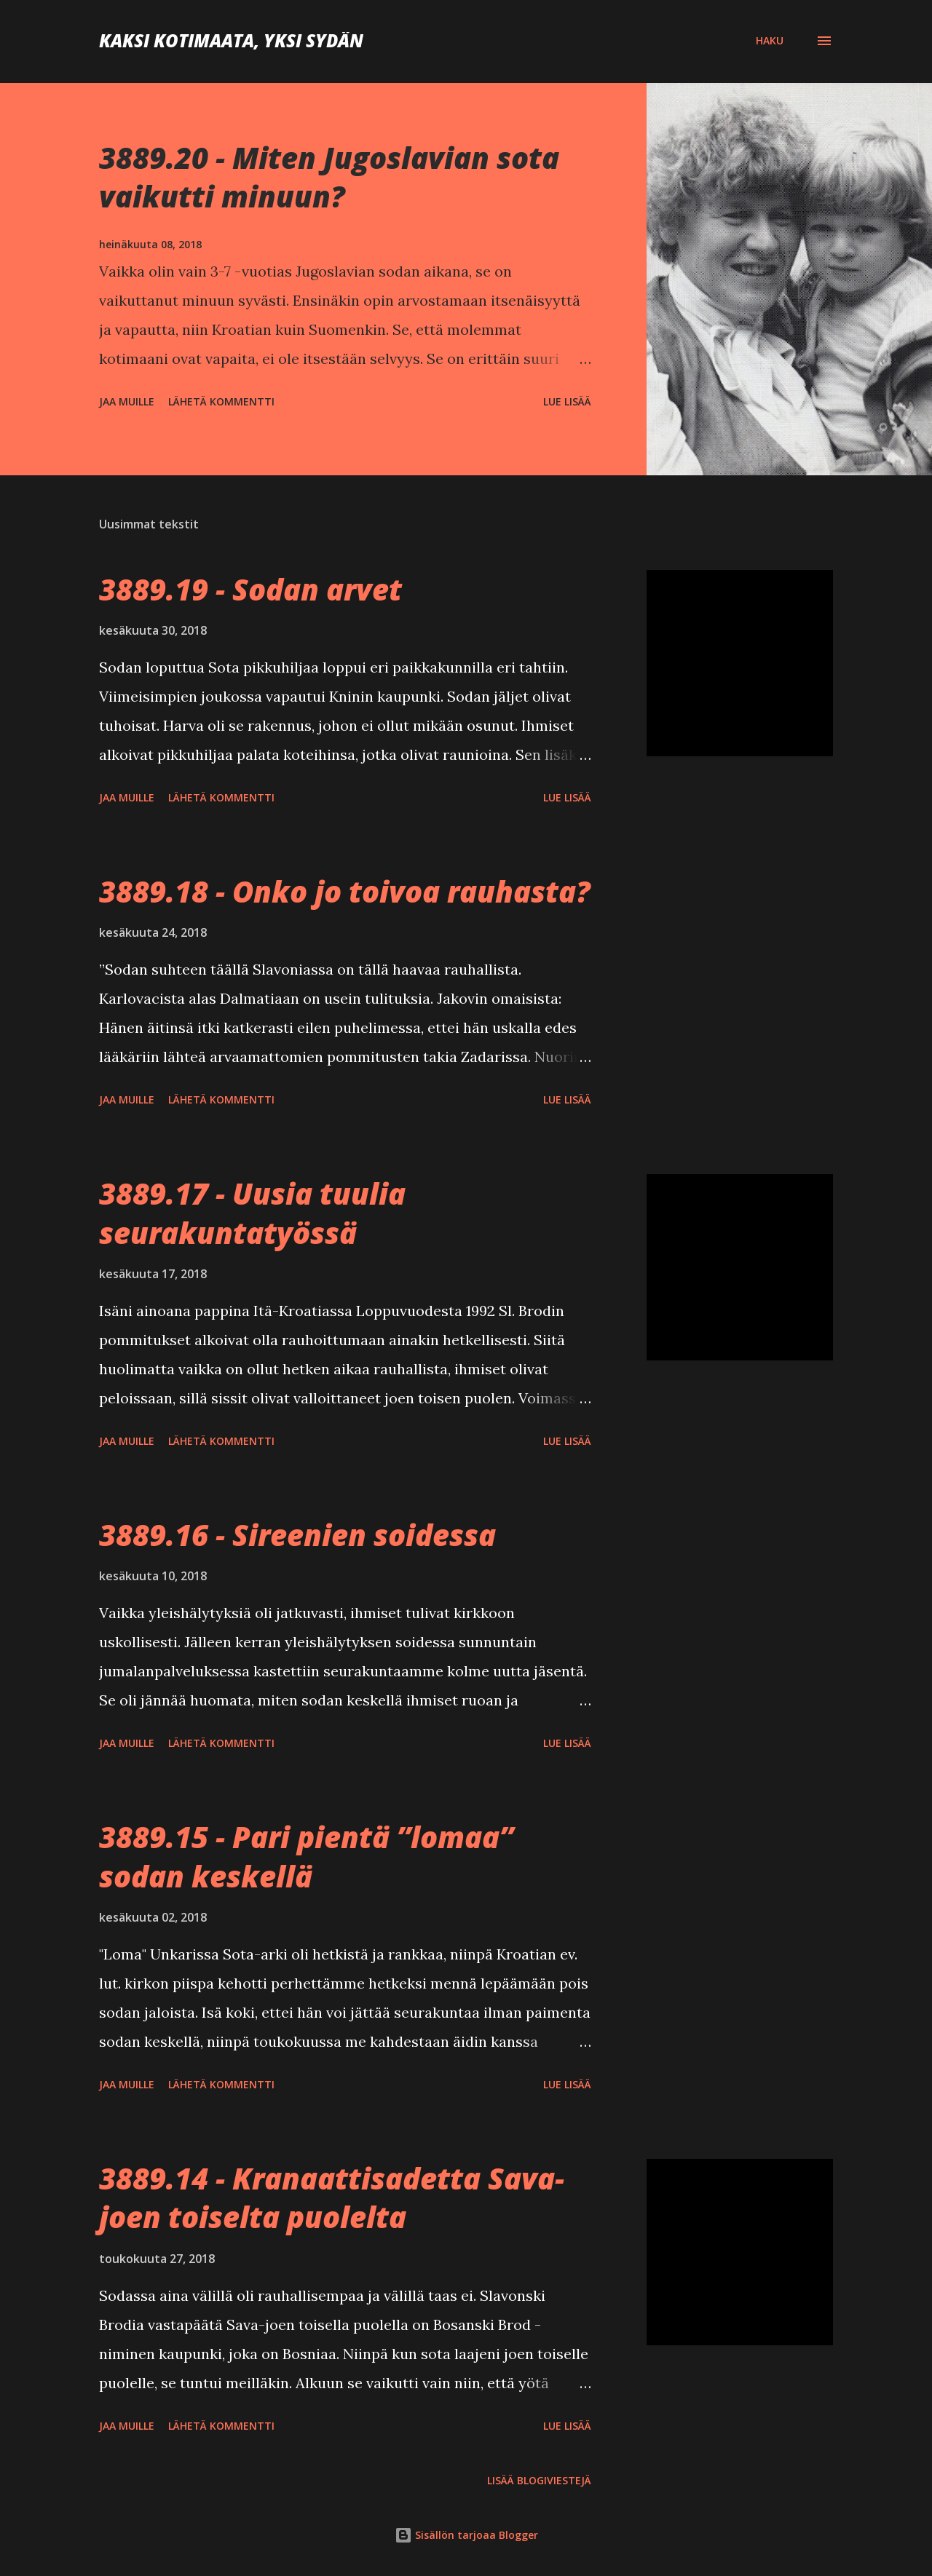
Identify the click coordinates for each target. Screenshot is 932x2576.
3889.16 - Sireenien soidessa (297, 1535)
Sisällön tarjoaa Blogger (466, 2535)
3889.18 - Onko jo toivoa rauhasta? (345, 891)
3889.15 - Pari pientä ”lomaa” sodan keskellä (306, 1856)
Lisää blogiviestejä (539, 2480)
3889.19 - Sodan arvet (250, 589)
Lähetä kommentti (221, 401)
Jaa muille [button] (126, 401)
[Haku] (769, 40)
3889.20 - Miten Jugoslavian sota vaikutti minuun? (329, 177)
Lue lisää (567, 401)
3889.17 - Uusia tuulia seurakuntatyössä (252, 1212)
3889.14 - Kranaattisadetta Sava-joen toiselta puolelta (331, 2197)
